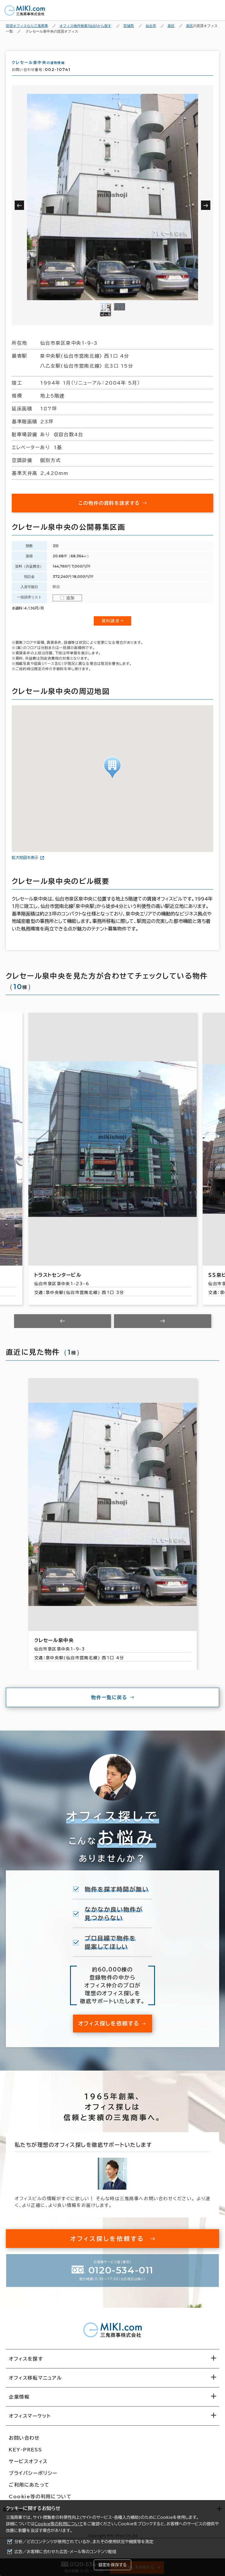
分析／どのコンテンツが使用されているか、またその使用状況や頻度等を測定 (84, 2542)
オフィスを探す (26, 2363)
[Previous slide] (62, 1326)
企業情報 (19, 2402)
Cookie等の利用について (59, 2524)
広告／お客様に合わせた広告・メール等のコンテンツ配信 (65, 2552)
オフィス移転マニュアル (35, 2382)
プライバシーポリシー (33, 2478)
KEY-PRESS (25, 2454)
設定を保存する (112, 2565)
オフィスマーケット (30, 2421)
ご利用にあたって (29, 2489)
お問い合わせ (24, 2443)
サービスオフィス (28, 2466)
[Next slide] (162, 1326)
